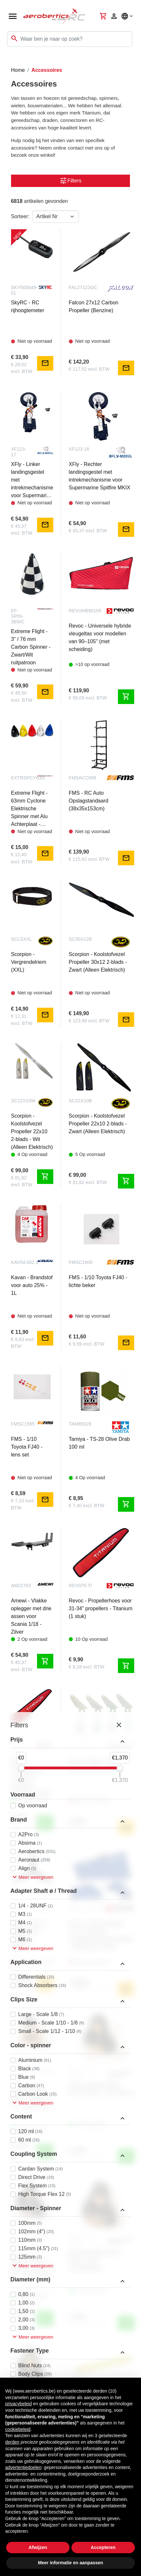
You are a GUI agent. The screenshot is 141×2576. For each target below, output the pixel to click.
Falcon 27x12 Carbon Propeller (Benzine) (94, 306)
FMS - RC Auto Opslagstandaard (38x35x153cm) (89, 800)
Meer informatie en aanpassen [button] (70, 2562)
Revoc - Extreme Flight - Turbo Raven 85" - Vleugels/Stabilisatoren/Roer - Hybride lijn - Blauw (102, 1935)
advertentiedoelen (23, 2467)
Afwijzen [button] (38, 2547)
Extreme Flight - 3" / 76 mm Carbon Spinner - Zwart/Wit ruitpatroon (31, 647)
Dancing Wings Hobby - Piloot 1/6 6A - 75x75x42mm (32, 2265)
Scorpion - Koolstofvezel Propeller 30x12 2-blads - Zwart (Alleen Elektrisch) (98, 962)
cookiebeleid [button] (18, 2429)
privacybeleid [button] (18, 2403)
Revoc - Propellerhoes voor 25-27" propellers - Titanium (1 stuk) (30, 1777)
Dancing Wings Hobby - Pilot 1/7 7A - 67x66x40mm (32, 2098)
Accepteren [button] (103, 2547)
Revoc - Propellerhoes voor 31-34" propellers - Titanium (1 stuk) (101, 1608)
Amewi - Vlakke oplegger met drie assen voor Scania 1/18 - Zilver (31, 1616)
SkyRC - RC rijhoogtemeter (27, 306)
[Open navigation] (12, 16)
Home (18, 70)
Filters (70, 180)
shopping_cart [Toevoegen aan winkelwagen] (126, 696)
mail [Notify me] (45, 363)
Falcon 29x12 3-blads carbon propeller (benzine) (29, 1935)
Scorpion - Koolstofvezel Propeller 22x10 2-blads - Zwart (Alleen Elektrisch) (98, 1123)
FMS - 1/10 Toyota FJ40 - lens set (27, 1446)
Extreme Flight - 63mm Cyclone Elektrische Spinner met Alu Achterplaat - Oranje (29, 809)
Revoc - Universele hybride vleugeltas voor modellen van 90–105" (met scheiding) (100, 637)
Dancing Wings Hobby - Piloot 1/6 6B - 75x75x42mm (101, 2089)
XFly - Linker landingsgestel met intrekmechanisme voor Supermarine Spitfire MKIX (32, 480)
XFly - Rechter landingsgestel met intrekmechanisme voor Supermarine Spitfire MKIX (99, 475)
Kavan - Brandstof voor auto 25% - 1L (32, 1285)
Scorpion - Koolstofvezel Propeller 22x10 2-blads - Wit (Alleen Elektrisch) (32, 1131)
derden (12, 2442)
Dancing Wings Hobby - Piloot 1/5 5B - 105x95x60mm (96, 2260)
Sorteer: (20, 216)
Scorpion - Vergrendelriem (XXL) (28, 962)
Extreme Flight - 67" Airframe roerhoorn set (95, 1766)
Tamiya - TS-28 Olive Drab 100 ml (99, 1443)
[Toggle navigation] (9, 59)
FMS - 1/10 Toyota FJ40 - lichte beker (98, 1281)
